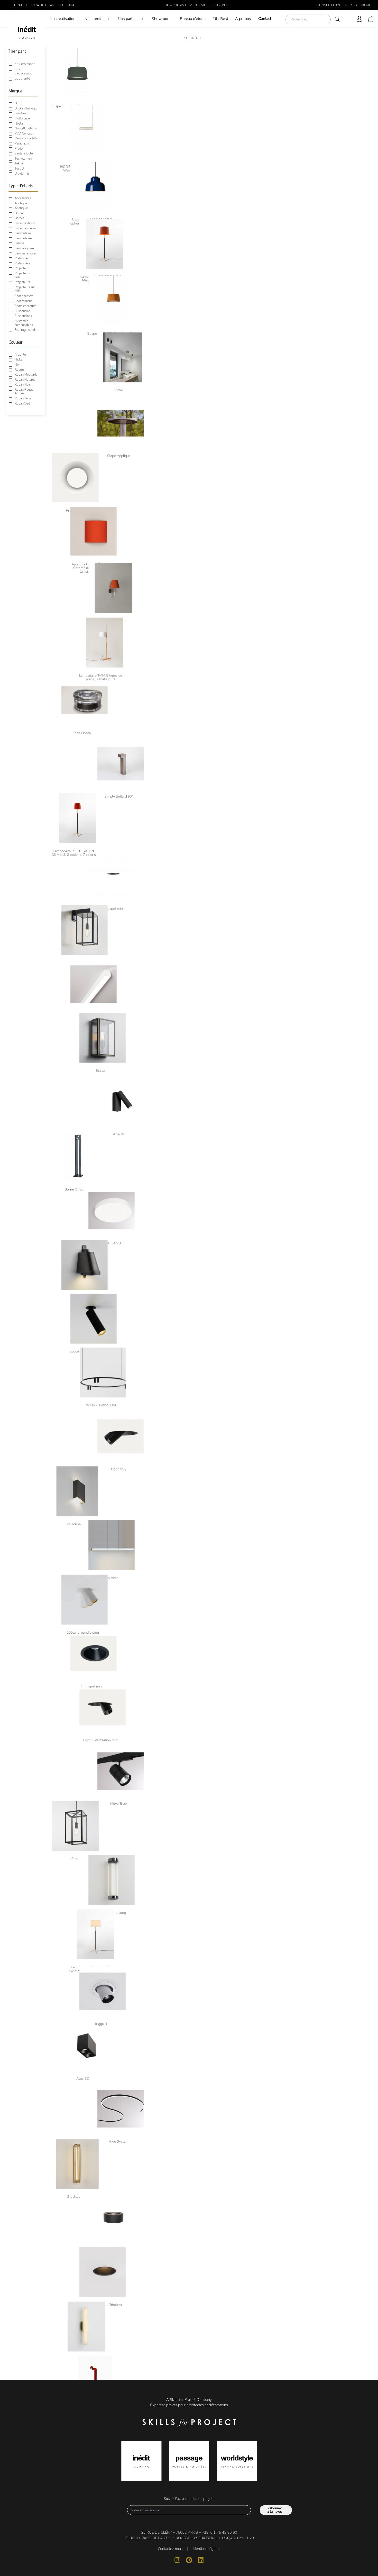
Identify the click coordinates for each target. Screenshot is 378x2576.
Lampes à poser (25, 249)
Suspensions (23, 311)
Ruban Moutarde (26, 370)
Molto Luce (22, 114)
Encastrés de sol (26, 223)
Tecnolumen (23, 154)
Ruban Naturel (25, 375)
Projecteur (21, 264)
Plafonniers (22, 259)
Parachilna (22, 139)
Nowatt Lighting (26, 124)
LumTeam (21, 109)
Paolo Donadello (26, 134)
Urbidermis (22, 169)
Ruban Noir (22, 380)
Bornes (19, 214)
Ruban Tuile (23, 394)
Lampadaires (23, 233)
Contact (264, 18)
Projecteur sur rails (24, 270)
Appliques (21, 204)
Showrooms (162, 18)
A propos (243, 18)
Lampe (19, 239)
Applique (21, 198)
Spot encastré (24, 291)
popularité (21, 74)
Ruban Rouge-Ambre (25, 386)
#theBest (220, 18)
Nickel (19, 355)
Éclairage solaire (26, 325)
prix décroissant (25, 69)
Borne (19, 208)
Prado (19, 144)
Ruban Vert (22, 399)
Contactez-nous (170, 2548)
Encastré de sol (25, 219)
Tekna (19, 159)
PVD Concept (24, 129)
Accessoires (23, 194)
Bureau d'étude (192, 18)
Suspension (22, 306)
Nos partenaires (131, 18)
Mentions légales (206, 2548)
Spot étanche (24, 296)
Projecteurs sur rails (25, 284)
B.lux (18, 99)
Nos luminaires (97, 18)
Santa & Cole (24, 149)
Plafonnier (22, 254)
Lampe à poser (25, 244)
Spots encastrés (25, 301)
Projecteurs (22, 277)
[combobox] (308, 19)
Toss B (19, 164)
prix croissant (24, 64)
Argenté (20, 350)
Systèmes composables (24, 318)
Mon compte (358, 19)
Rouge (19, 365)
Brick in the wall (26, 104)
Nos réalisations (63, 18)
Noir (17, 360)
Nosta (19, 119)
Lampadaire (23, 229)
